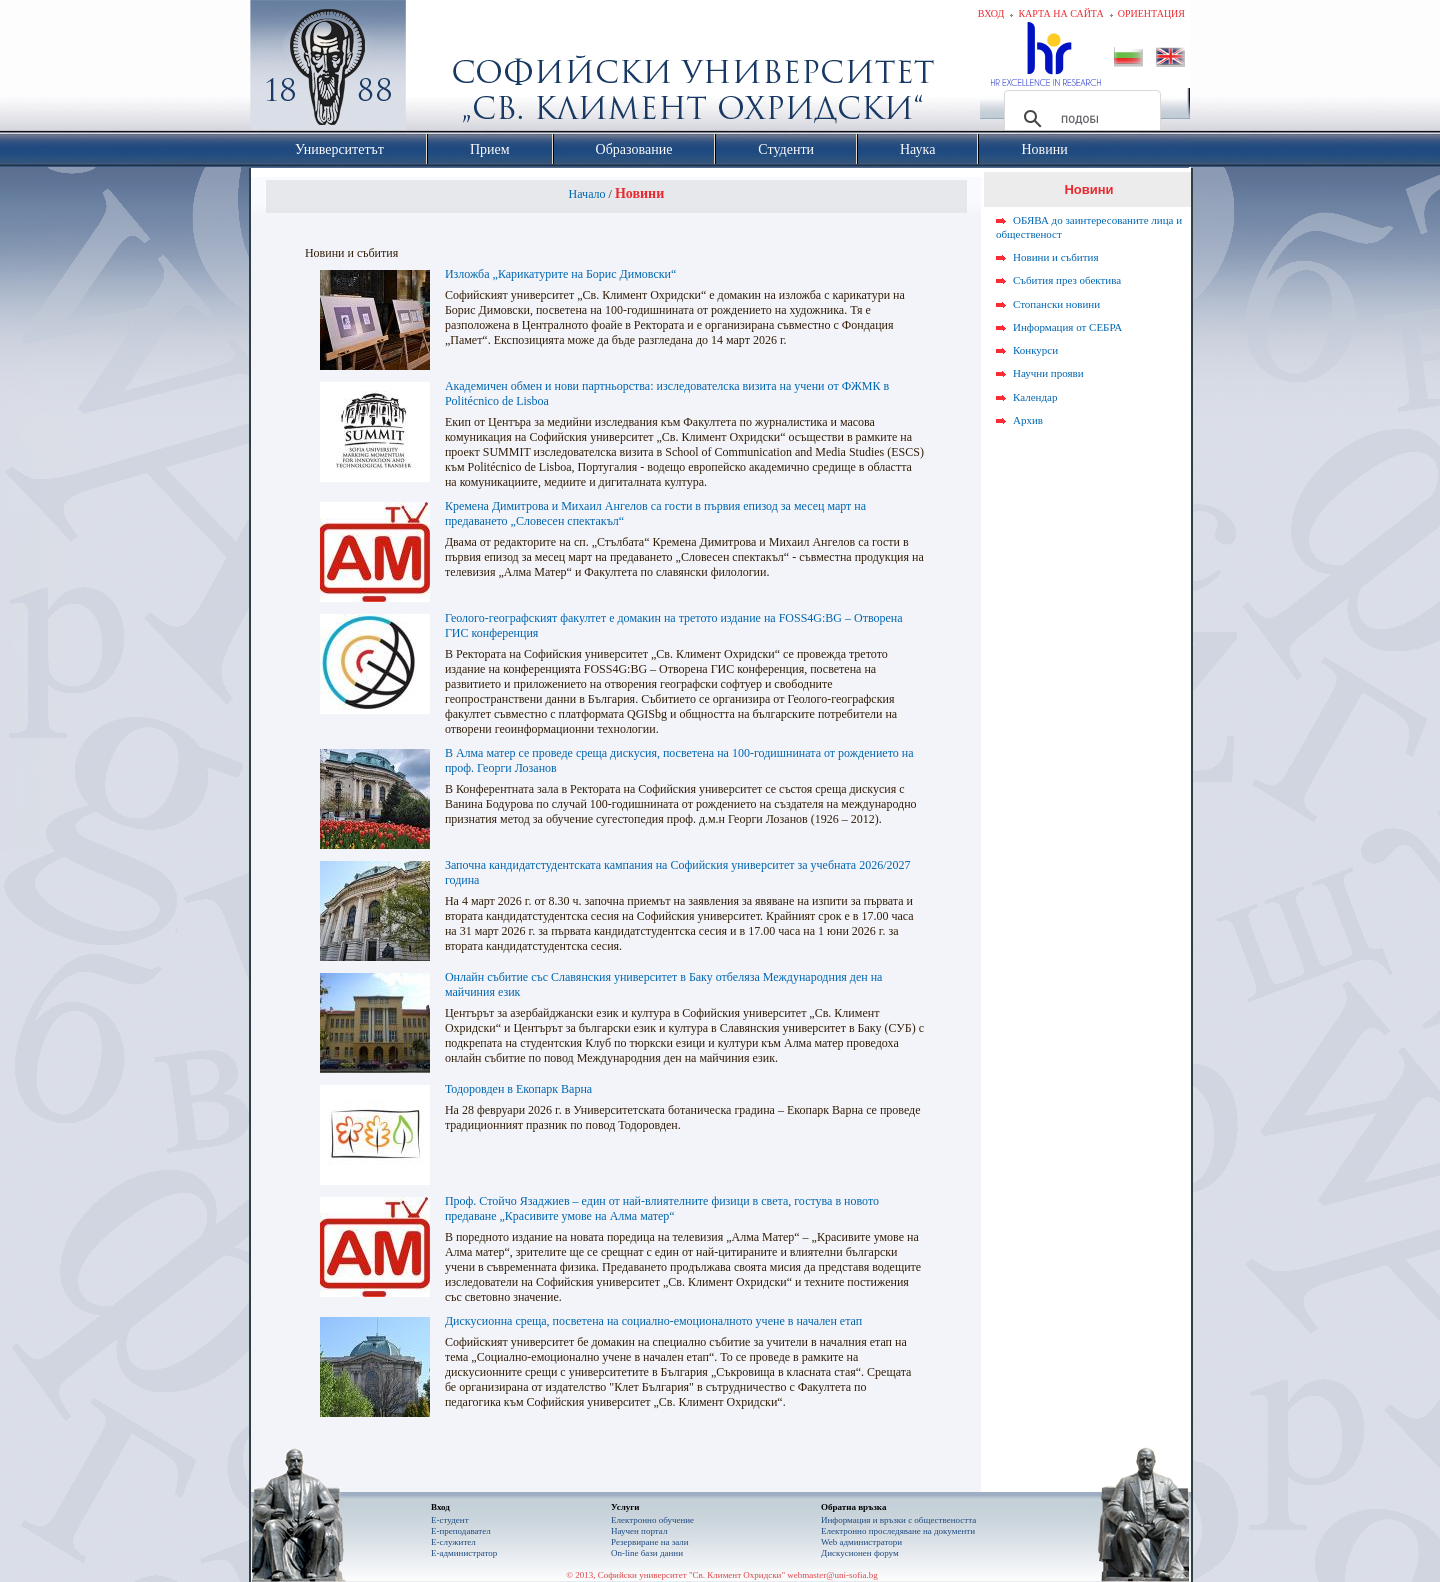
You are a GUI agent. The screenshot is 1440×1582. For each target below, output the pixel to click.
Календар (1035, 397)
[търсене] (1079, 119)
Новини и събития (1056, 257)
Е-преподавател (461, 1531)
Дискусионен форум (860, 1553)
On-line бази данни (647, 1553)
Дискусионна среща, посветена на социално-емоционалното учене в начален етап (653, 1321)
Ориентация (1151, 13)
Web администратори (861, 1542)
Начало (587, 194)
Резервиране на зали (650, 1542)
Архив (1028, 420)
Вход (991, 13)
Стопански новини (1056, 304)
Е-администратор (464, 1553)
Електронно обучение (652, 1520)
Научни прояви (1048, 373)
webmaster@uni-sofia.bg (832, 1575)
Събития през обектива (1067, 280)
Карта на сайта (1060, 13)
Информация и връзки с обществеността (898, 1520)
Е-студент (450, 1520)
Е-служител (453, 1542)
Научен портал (639, 1531)
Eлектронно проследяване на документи (898, 1531)
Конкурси (1035, 350)
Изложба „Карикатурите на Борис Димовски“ (560, 274)
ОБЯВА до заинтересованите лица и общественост (1089, 227)
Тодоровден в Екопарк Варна (518, 1089)
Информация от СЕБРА (1067, 327)
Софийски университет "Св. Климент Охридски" (441, 70)
